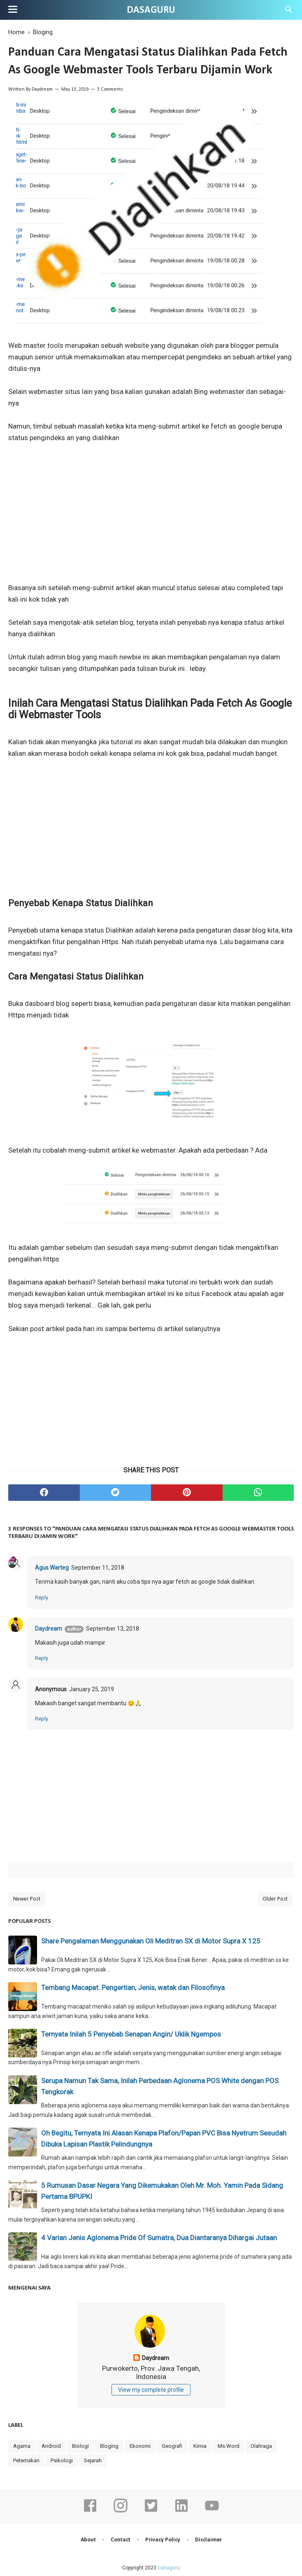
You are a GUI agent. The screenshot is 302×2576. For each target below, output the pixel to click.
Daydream (42, 89)
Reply (41, 1597)
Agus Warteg (52, 1567)
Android (51, 2446)
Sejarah (93, 2460)
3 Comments (110, 89)
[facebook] (44, 1492)
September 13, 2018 (112, 1628)
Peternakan (26, 2460)
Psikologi (62, 2460)
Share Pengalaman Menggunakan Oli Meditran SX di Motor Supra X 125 (150, 1941)
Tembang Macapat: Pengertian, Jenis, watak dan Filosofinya (133, 1987)
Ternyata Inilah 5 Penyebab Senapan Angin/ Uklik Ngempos (131, 2034)
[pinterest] (187, 1492)
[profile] (151, 2346)
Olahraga (261, 2446)
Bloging (109, 2446)
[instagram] (120, 2511)
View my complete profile (151, 2389)
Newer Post (26, 1899)
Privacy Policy (162, 2540)
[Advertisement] (151, 518)
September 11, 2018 (97, 1567)
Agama (21, 2446)
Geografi (172, 2446)
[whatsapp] (258, 1492)
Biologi (80, 2446)
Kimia (200, 2446)
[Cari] (289, 11)
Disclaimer (208, 2540)
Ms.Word (228, 2446)
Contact (120, 2540)
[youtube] (212, 2511)
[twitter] (115, 1492)
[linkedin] (181, 2511)
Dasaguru (151, 10)
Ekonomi (140, 2446)
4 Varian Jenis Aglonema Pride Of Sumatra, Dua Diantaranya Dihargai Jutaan (159, 2238)
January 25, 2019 (91, 1689)
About (88, 2540)
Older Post (275, 1899)
